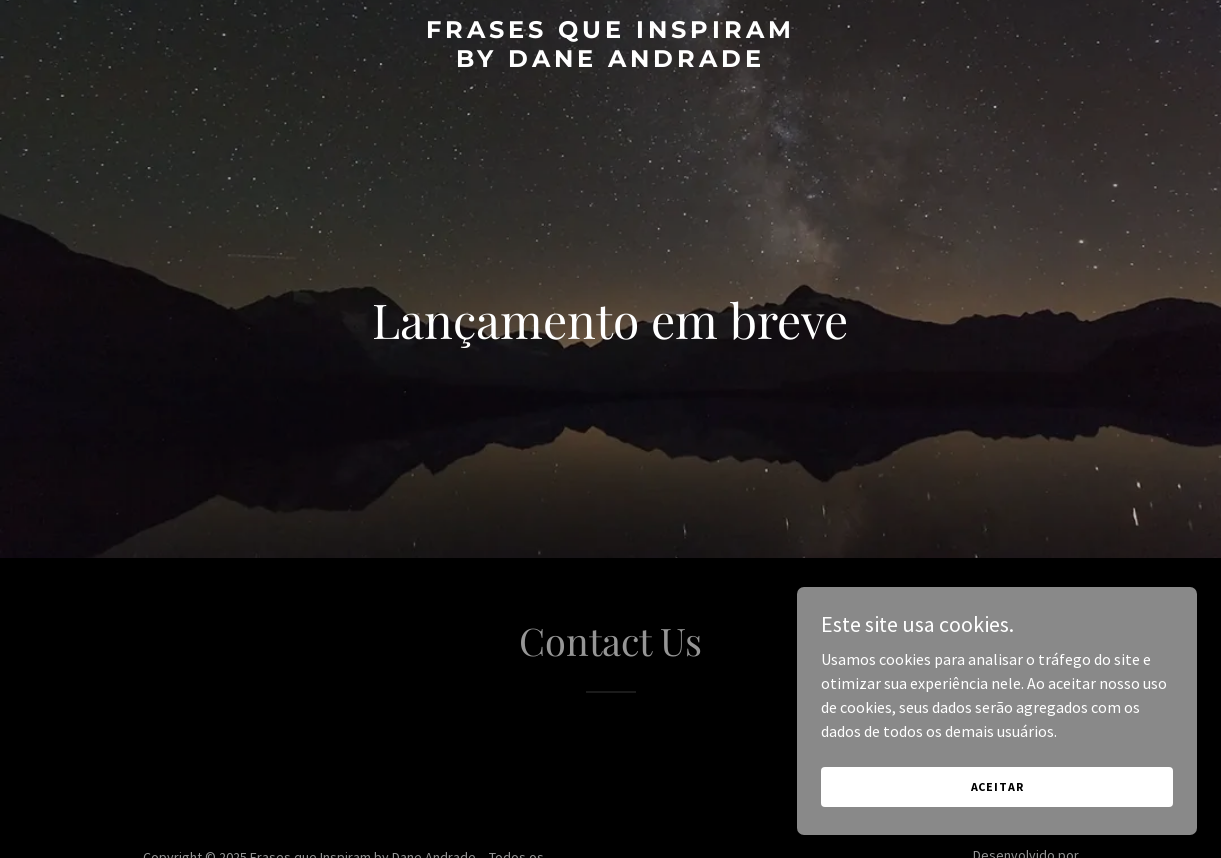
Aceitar (997, 786)
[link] (610, 61)
